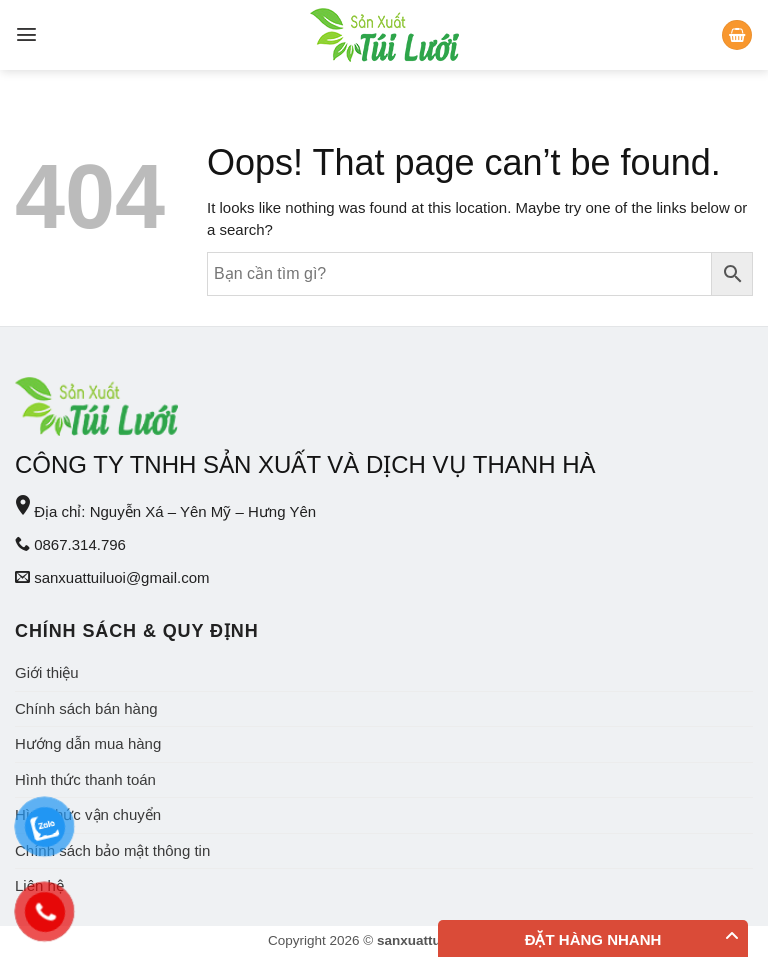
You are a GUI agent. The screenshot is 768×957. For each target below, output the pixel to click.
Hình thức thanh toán (85, 779)
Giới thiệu (47, 672)
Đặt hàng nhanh (593, 939)
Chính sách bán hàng (86, 708)
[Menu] (26, 34)
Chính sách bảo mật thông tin (112, 850)
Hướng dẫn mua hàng (88, 743)
